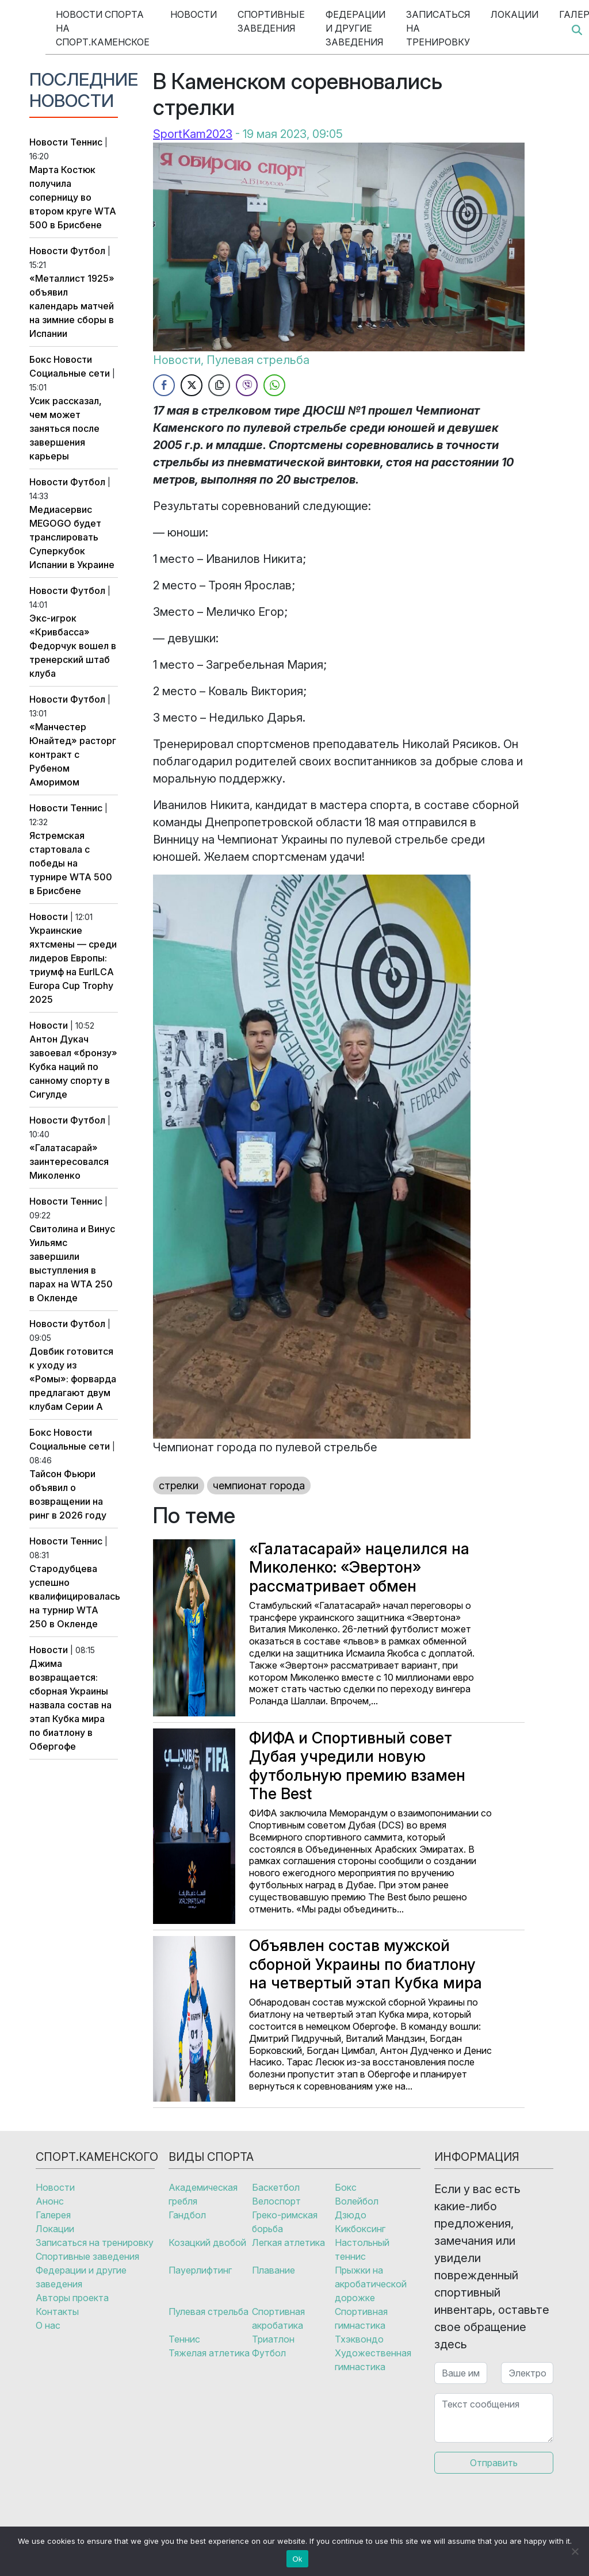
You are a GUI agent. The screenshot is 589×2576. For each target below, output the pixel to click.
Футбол (87, 250)
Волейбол (356, 2201)
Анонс (50, 2201)
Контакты (57, 2311)
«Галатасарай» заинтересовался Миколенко (69, 1161)
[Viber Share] (247, 385)
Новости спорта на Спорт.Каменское (103, 28)
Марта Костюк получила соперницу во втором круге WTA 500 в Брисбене (72, 197)
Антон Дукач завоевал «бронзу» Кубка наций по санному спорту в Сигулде (73, 1066)
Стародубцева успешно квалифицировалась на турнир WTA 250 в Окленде (74, 1596)
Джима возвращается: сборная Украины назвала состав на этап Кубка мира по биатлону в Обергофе (70, 1705)
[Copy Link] (219, 385)
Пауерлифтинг (200, 2270)
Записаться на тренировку (438, 28)
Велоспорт (276, 2201)
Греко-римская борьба (285, 2221)
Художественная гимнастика (373, 2359)
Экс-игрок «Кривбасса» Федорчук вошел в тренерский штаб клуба (72, 645)
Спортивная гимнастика (361, 2318)
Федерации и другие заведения (355, 28)
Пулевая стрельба (257, 360)
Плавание (273, 2270)
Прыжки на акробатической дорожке (371, 2283)
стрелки (178, 1485)
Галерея (53, 2215)
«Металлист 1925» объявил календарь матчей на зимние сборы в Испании (71, 306)
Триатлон (273, 2339)
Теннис (86, 142)
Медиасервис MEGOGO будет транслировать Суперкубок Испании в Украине (71, 537)
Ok (297, 2559)
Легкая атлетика (288, 2242)
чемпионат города (259, 1485)
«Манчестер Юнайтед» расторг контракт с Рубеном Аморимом (72, 754)
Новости (193, 14)
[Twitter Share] (191, 385)
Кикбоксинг (360, 2228)
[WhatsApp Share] (274, 385)
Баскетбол (276, 2187)
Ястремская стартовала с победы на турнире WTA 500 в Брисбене (70, 863)
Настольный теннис (362, 2249)
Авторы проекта (72, 2297)
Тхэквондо (359, 2339)
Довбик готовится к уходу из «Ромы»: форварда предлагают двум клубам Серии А (72, 1379)
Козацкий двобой (207, 2242)
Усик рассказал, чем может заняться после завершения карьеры (65, 428)
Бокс (40, 359)
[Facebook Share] (164, 385)
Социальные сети (69, 373)
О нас (48, 2325)
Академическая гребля (203, 2194)
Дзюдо (350, 2215)
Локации (514, 14)
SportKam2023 (192, 134)
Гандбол (187, 2215)
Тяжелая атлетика (209, 2353)
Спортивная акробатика (278, 2318)
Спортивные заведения (271, 21)
